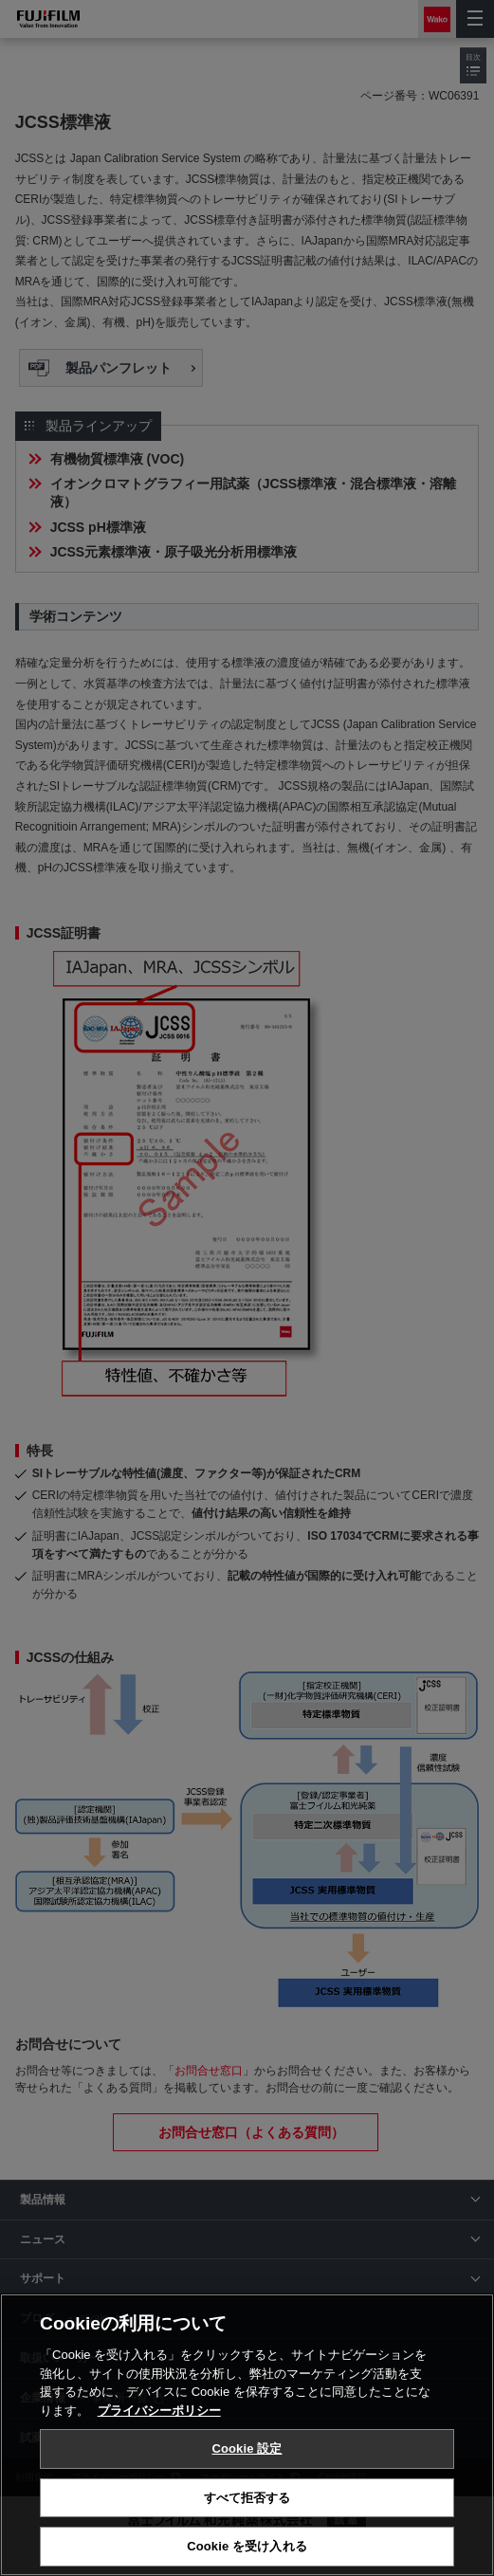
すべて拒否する (247, 2498)
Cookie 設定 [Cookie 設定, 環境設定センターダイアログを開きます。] (246, 2448)
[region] (247, 2434)
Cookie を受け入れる (247, 2546)
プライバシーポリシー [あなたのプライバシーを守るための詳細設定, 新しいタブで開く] (159, 2410)
